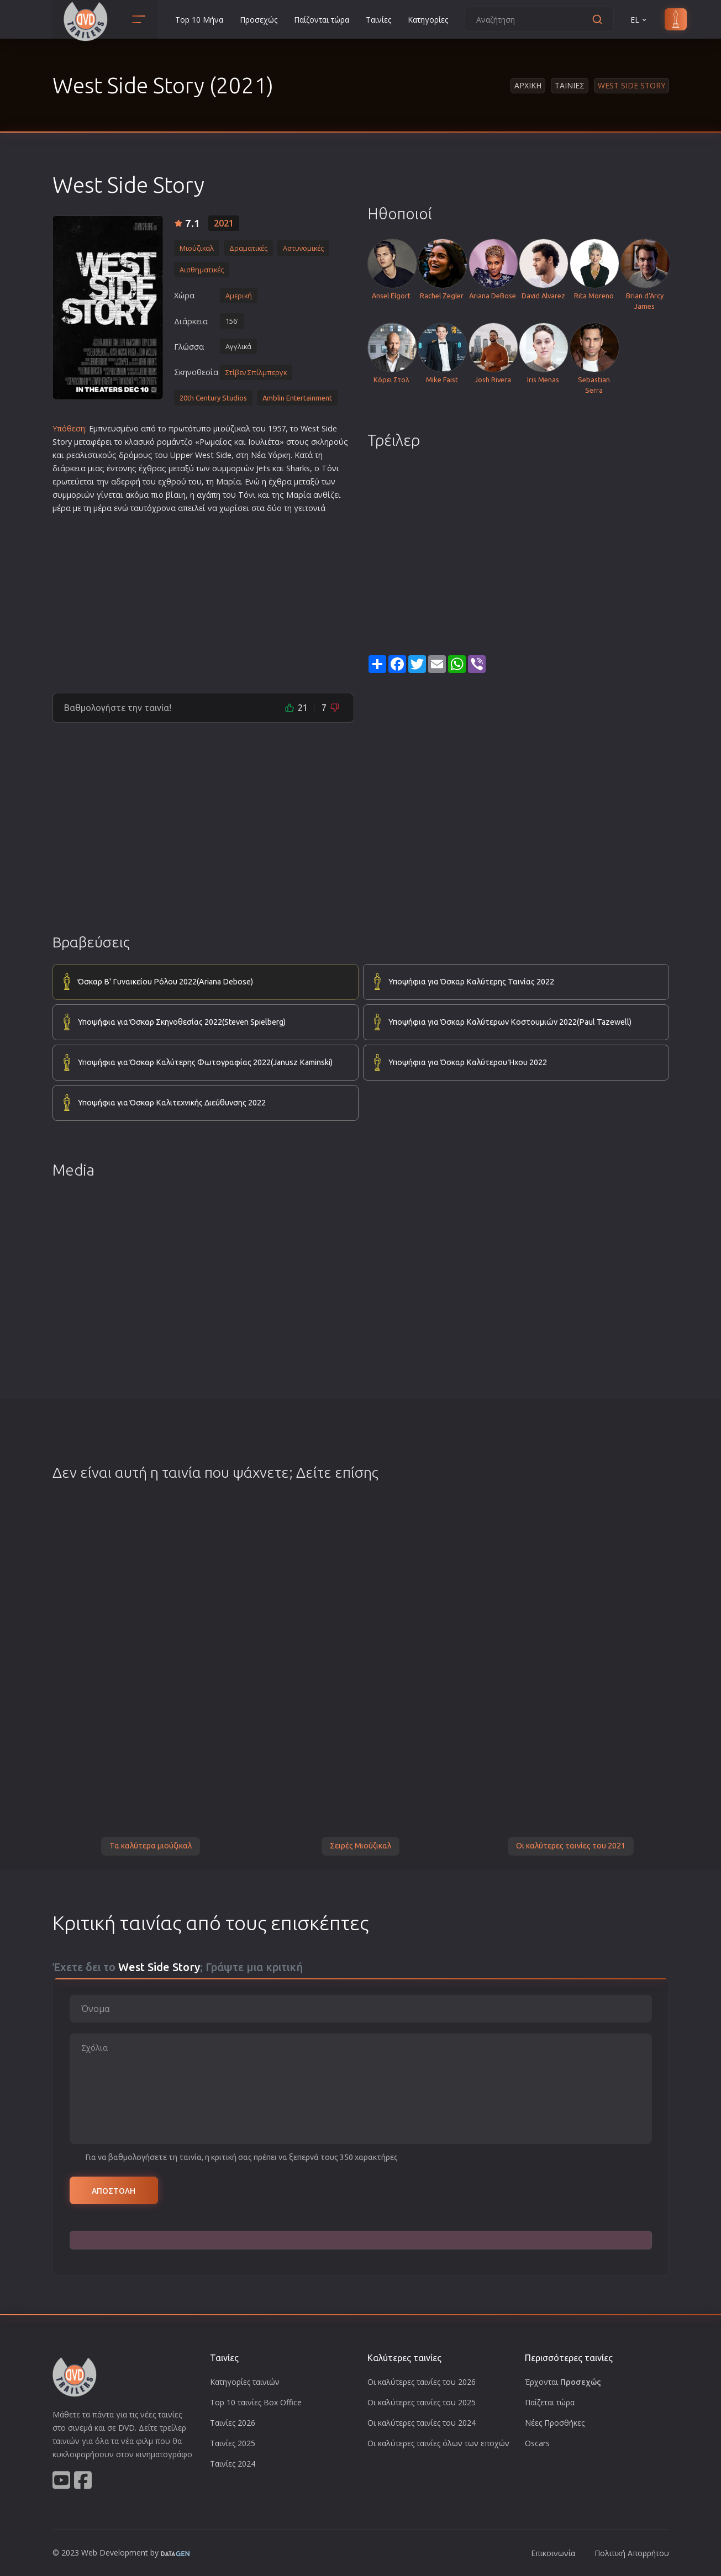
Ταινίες (378, 19)
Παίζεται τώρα (550, 2402)
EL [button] (639, 19)
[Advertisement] (203, 598)
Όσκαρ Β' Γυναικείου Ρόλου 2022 (165, 982)
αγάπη (208, 494)
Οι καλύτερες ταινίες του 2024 (421, 2422)
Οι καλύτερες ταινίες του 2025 (421, 2402)
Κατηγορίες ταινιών (245, 2382)
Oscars (537, 2443)
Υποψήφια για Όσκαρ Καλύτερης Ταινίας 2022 (471, 981)
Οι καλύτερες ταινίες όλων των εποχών (438, 2443)
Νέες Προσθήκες (555, 2422)
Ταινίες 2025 (232, 2443)
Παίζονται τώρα (321, 19)
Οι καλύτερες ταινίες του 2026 (421, 2382)
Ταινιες (570, 85)
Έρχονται (563, 2382)
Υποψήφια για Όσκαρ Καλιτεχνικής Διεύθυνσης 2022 (172, 1102)
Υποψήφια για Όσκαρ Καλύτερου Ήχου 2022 (467, 1062)
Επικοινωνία (553, 2553)
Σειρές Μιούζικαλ (360, 1845)
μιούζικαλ (231, 428)
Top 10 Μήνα (199, 19)
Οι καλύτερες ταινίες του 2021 (570, 1845)
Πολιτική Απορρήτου (631, 2553)
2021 (224, 223)
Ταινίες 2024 (232, 2463)
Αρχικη (527, 85)
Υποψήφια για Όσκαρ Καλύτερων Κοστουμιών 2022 (509, 1022)
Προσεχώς (258, 19)
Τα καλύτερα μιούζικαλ (150, 1845)
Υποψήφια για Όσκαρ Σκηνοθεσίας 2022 (182, 1022)
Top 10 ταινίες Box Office (256, 2402)
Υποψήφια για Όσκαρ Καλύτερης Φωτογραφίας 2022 (205, 1063)
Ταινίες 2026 (232, 2422)
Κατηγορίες (428, 19)
